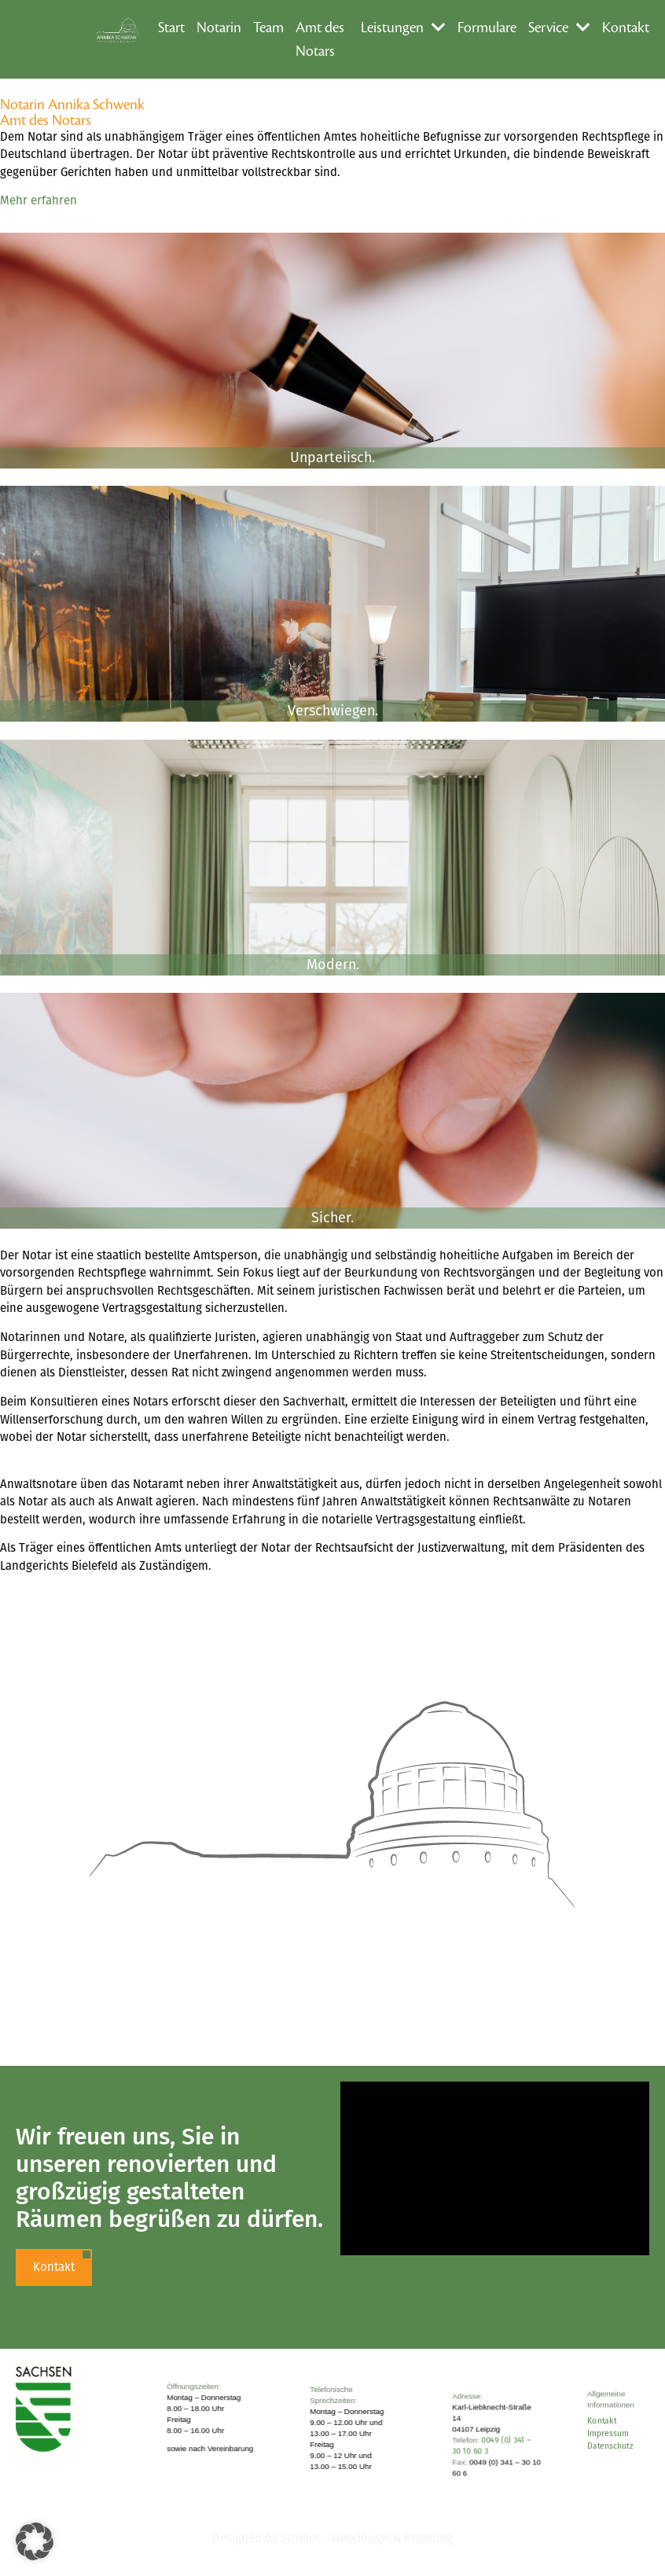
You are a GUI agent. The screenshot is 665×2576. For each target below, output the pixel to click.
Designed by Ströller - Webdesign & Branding (332, 2538)
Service (559, 27)
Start (171, 27)
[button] (34, 2541)
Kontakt (625, 27)
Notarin (219, 27)
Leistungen (403, 27)
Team (268, 27)
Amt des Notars (320, 39)
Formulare (486, 27)
